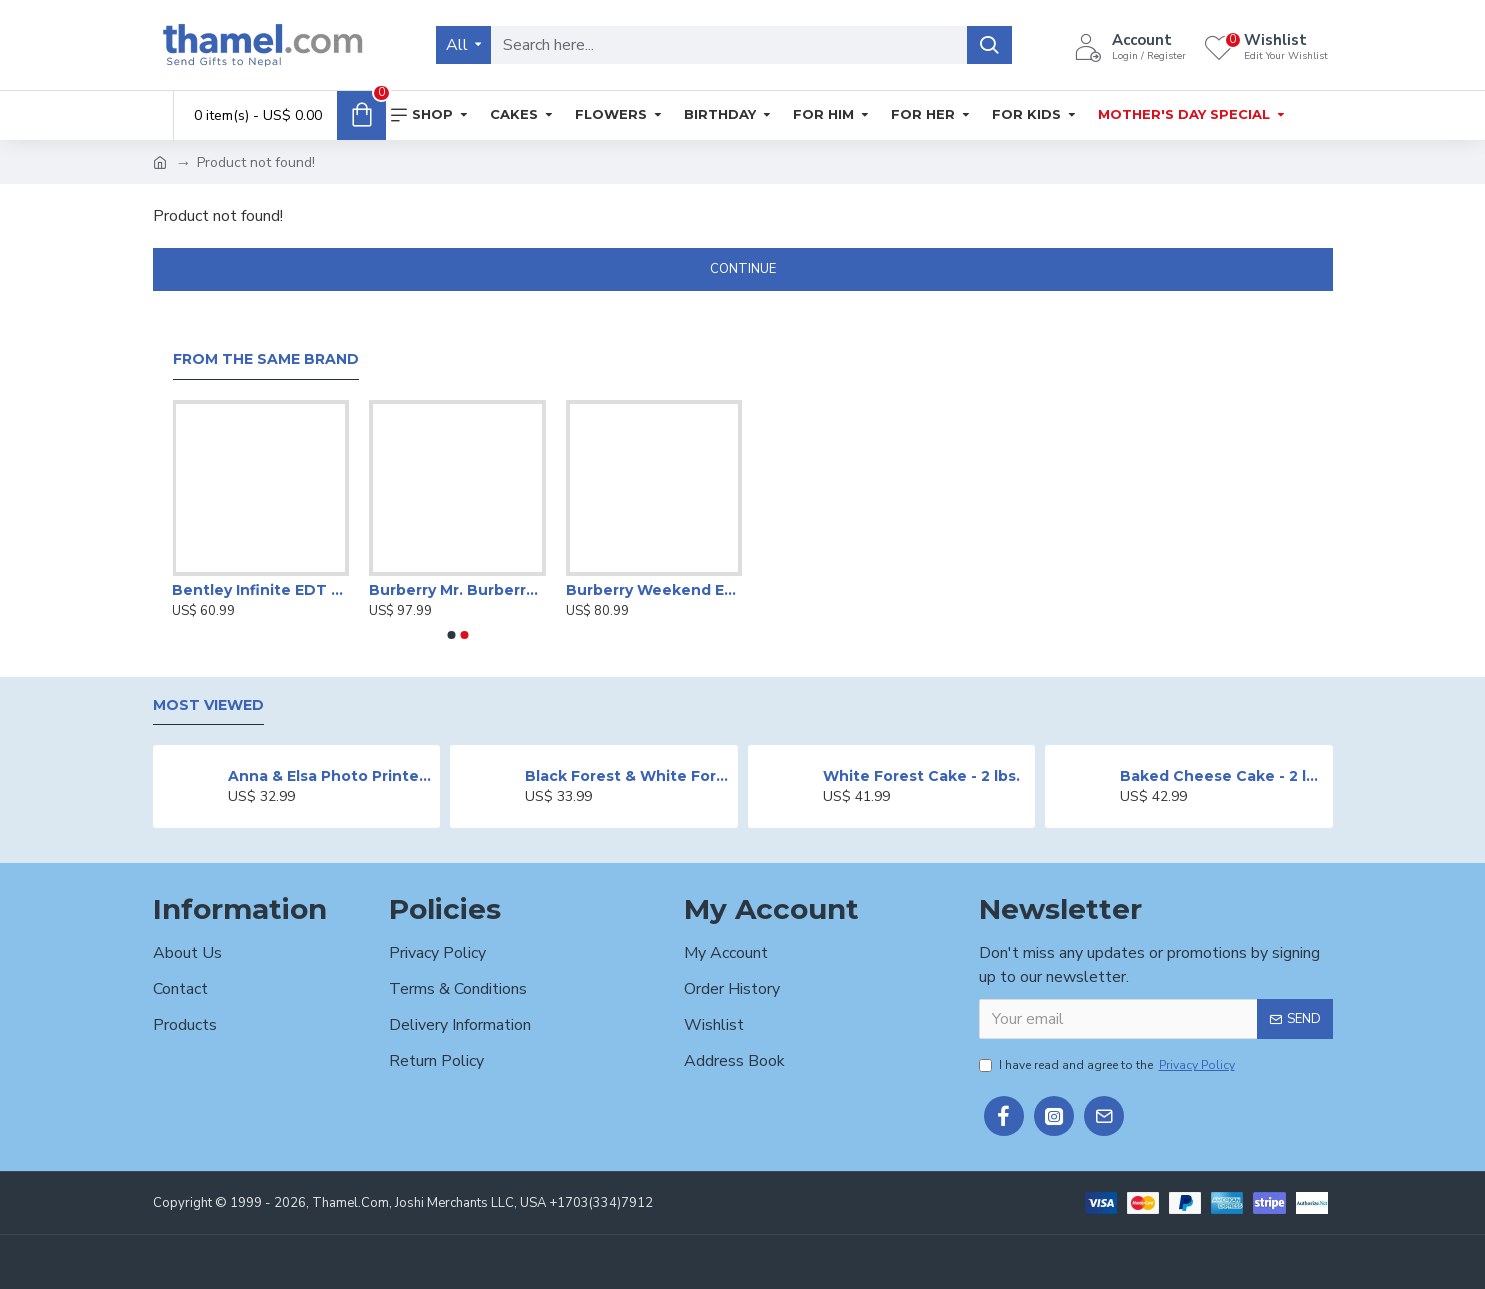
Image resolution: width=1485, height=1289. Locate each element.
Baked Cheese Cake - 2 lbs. (1222, 776)
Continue (743, 269)
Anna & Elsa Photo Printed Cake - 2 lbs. (330, 776)
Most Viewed (208, 705)
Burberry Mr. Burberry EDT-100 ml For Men (457, 590)
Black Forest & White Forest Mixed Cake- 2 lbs (627, 776)
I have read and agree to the (1108, 1065)
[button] (451, 635)
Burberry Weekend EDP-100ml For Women (654, 590)
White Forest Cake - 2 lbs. (921, 776)
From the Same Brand (266, 359)
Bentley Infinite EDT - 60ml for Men (260, 590)
